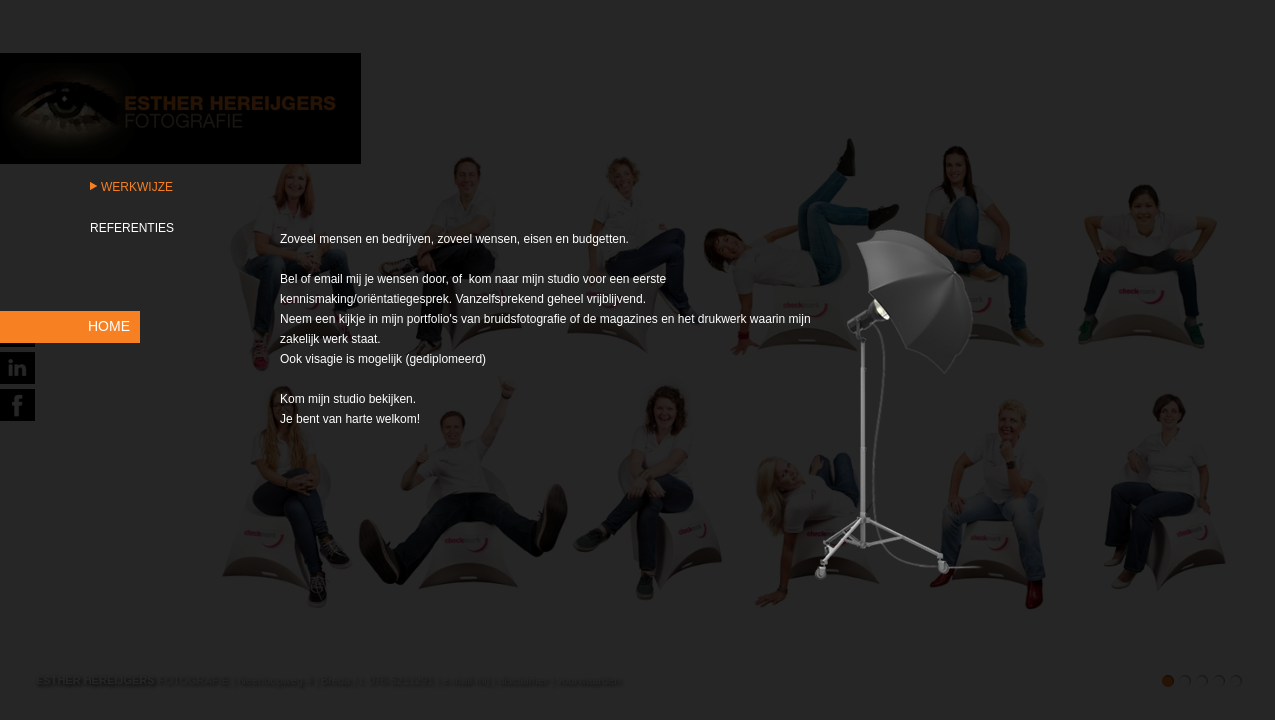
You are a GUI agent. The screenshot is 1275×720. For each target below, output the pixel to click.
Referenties (132, 228)
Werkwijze (137, 187)
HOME (109, 326)
